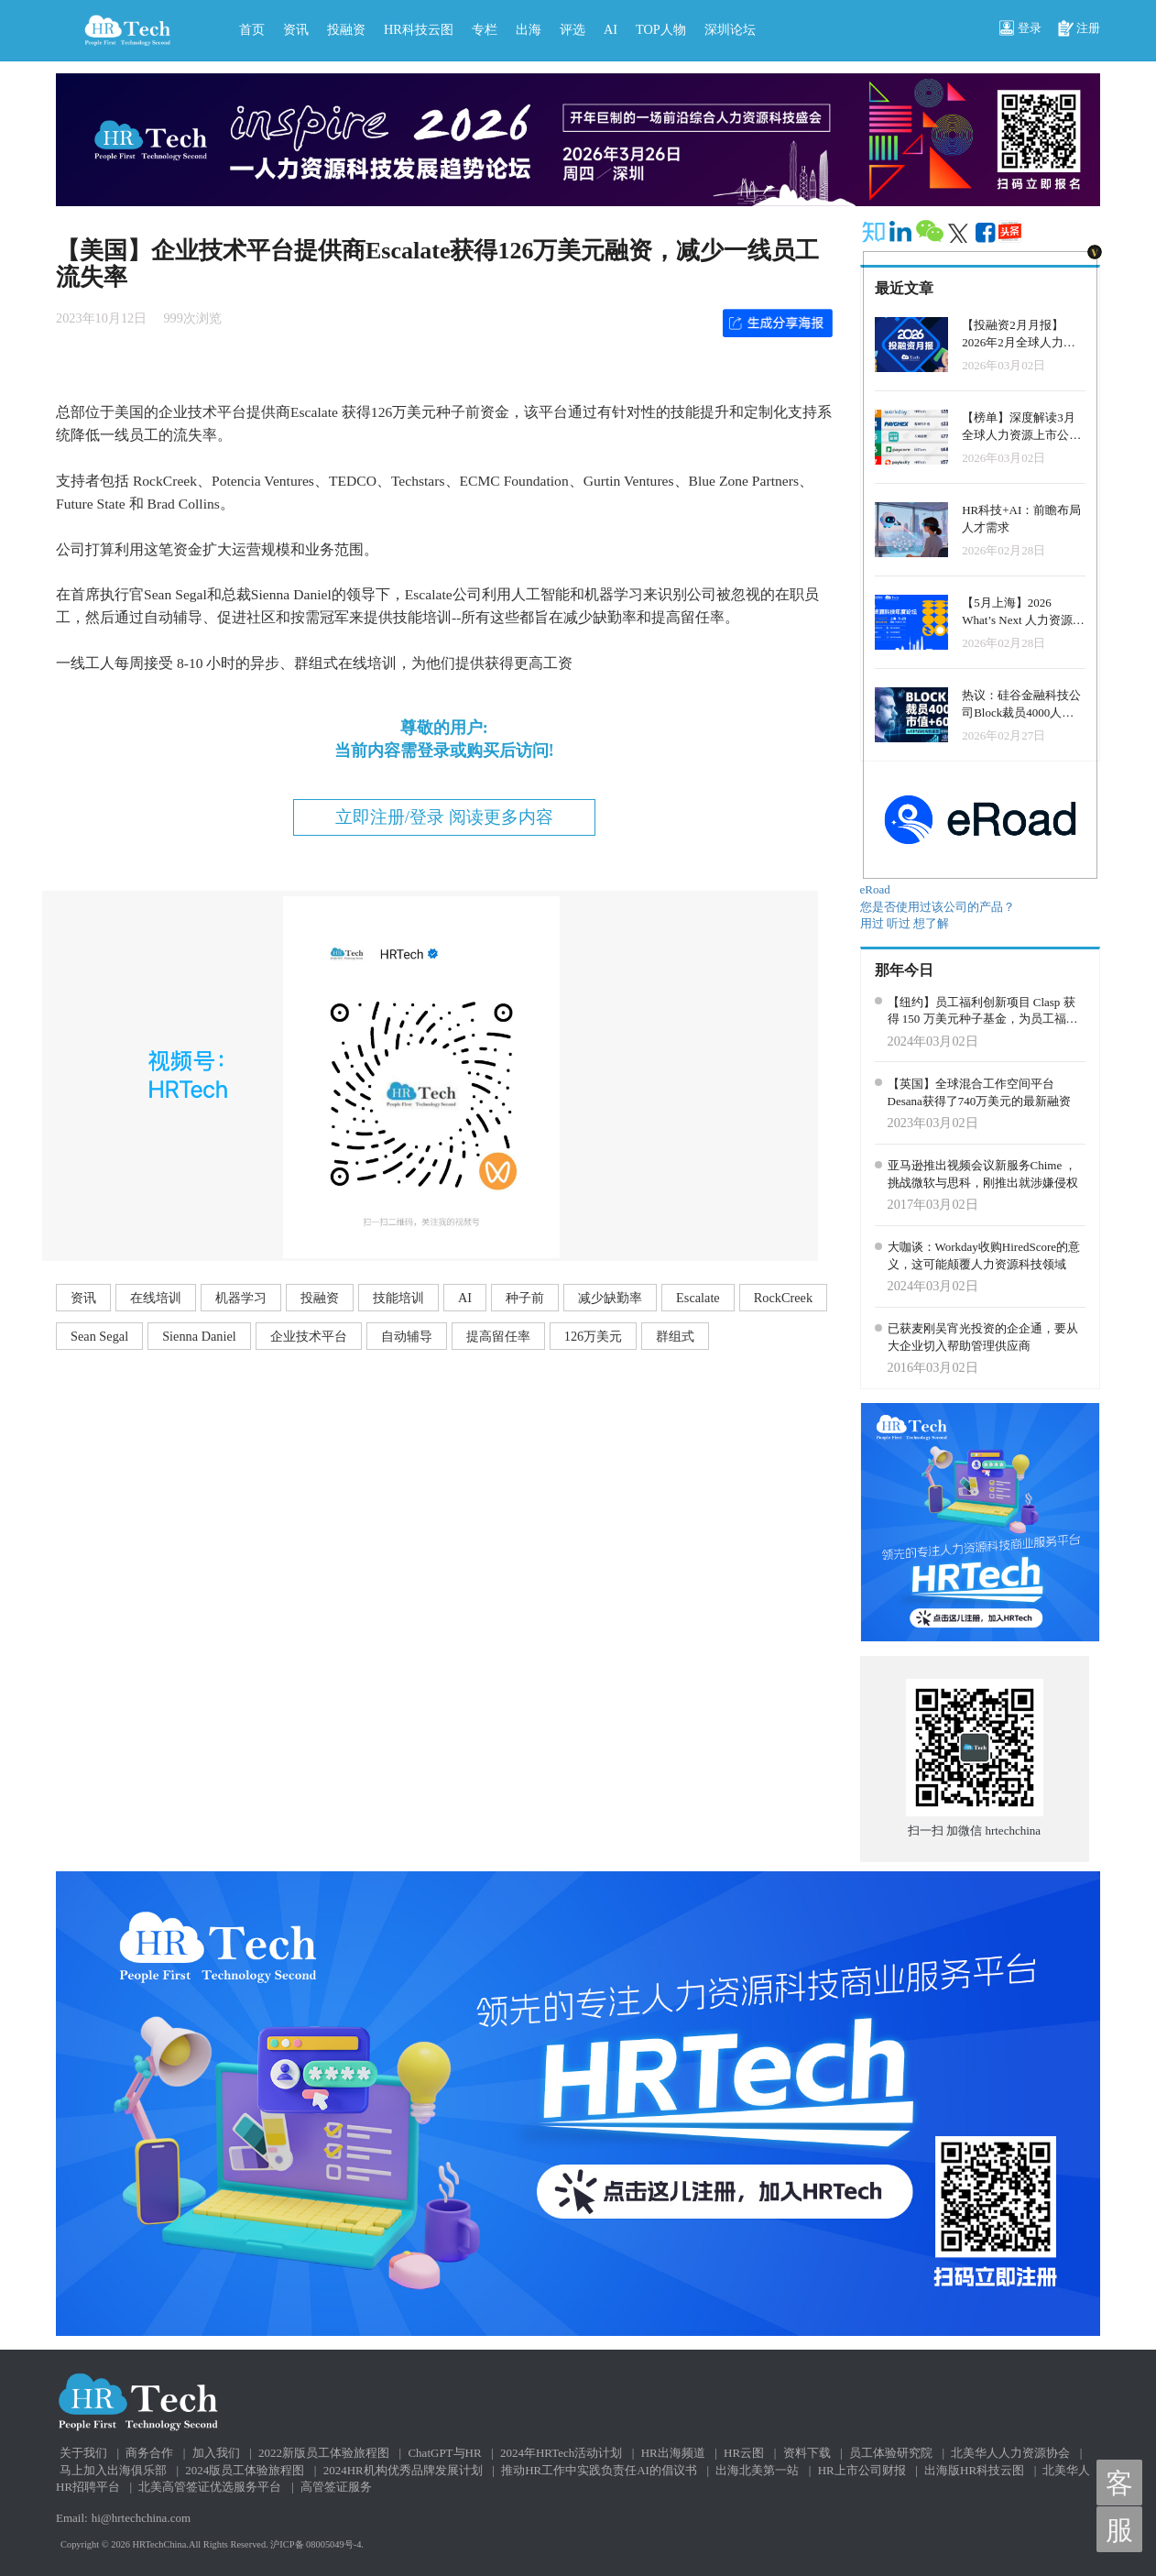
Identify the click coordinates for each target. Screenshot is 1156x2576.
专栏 (484, 29)
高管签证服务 (336, 2487)
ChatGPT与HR (444, 2453)
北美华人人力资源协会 (1010, 2453)
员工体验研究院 (890, 2453)
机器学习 (241, 1297)
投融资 (346, 29)
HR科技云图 (418, 29)
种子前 (525, 1297)
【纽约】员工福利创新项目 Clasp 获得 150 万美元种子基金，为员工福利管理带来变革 (983, 1011)
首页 (252, 29)
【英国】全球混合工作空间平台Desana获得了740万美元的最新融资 (980, 1092)
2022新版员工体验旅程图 (323, 2453)
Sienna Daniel (199, 1336)
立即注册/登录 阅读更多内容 (444, 817)
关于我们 (83, 2453)
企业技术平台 (308, 1336)
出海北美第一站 (757, 2470)
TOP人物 (661, 29)
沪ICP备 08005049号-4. (317, 2544)
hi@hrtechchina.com (141, 2518)
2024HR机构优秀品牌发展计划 (403, 2470)
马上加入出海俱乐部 (113, 2470)
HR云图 (744, 2453)
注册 (1079, 29)
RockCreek (783, 1297)
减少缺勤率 (610, 1297)
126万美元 (593, 1336)
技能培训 (398, 1297)
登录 (1020, 29)
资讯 (296, 29)
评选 (572, 29)
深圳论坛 (730, 29)
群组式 (675, 1336)
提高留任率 (498, 1336)
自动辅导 (406, 1336)
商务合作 (149, 2453)
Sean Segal (99, 1336)
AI (610, 29)
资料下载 (807, 2453)
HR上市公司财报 (862, 2470)
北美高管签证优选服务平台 (209, 2487)
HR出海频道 (673, 2453)
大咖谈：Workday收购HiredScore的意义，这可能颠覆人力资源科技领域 (984, 1255)
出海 (528, 29)
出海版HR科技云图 (974, 2470)
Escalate (698, 1297)
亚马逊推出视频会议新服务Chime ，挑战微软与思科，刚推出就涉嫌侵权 (983, 1173)
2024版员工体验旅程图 (244, 2470)
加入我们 (216, 2453)
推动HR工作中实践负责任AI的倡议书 (599, 2470)
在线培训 (155, 1297)
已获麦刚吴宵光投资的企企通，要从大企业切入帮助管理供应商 (983, 1337)
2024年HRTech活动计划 (561, 2453)
